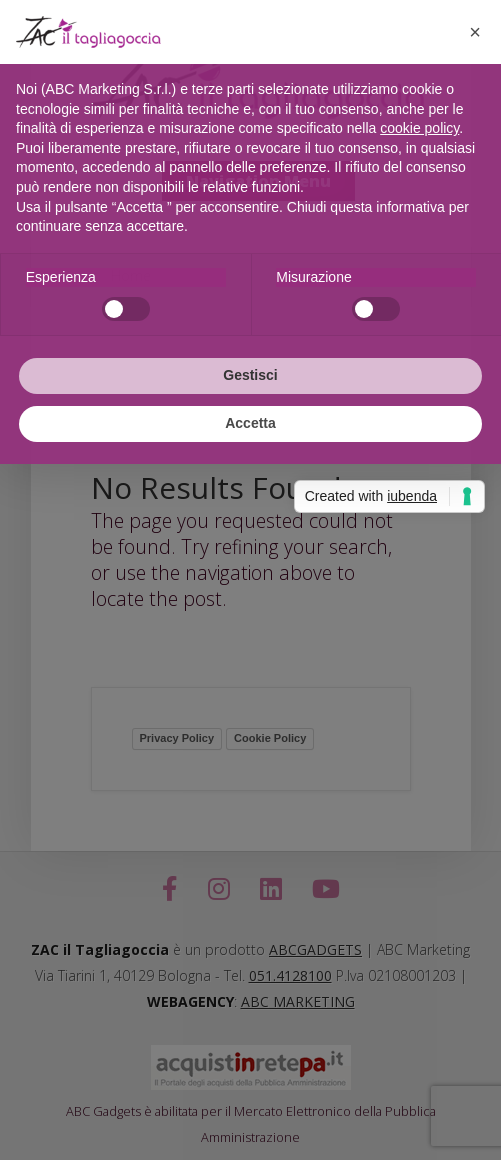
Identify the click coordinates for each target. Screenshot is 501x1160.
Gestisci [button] (250, 375)
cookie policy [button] (419, 128)
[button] (475, 32)
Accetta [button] (250, 423)
